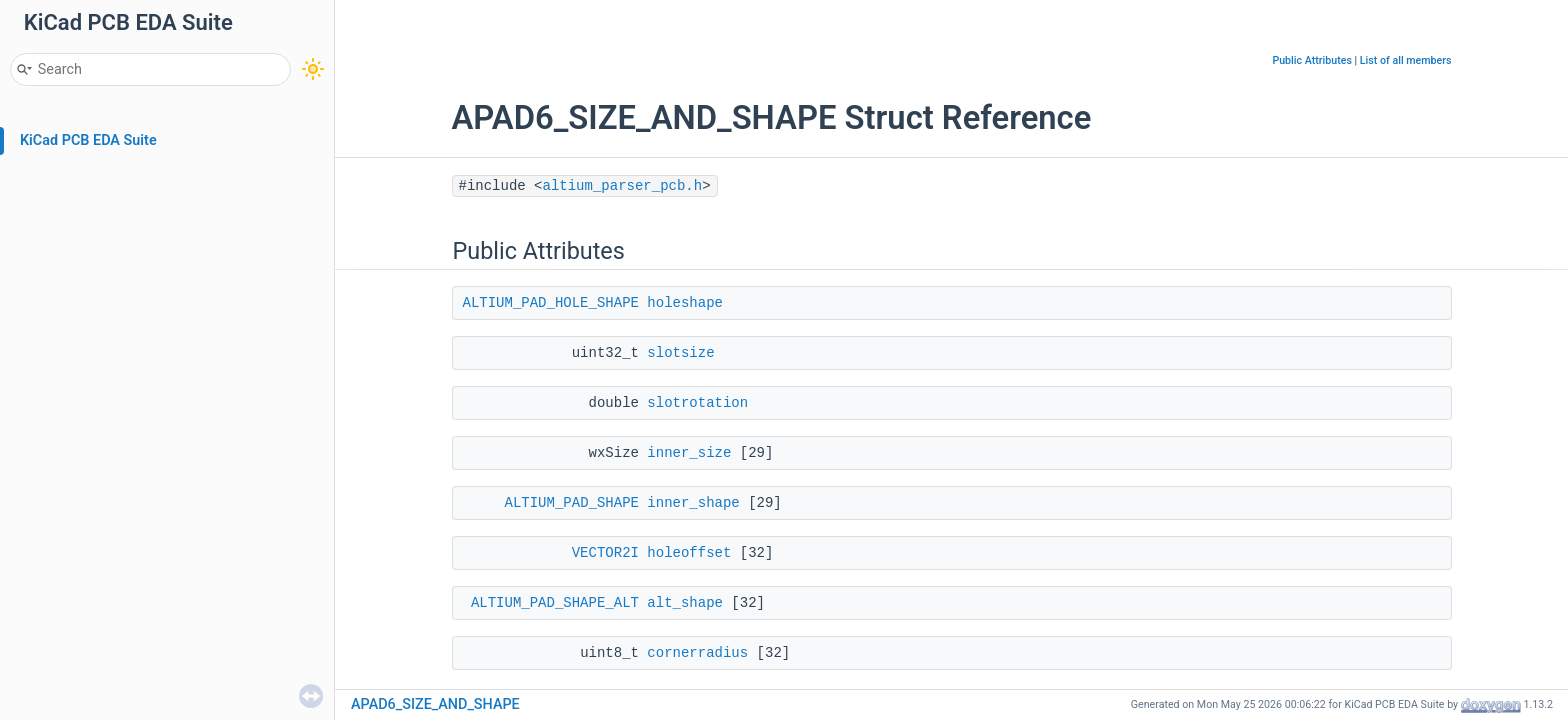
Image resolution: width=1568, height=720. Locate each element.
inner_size (689, 453)
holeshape (685, 303)
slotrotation (697, 403)
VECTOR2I (605, 553)
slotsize (680, 353)
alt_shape (685, 603)
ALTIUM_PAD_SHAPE (572, 503)
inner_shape (693, 503)
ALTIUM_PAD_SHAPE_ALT (555, 603)
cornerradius (697, 653)
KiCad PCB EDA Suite (88, 140)
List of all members (1406, 60)
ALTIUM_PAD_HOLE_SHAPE (551, 303)
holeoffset (689, 553)
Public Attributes (1312, 60)
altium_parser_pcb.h (623, 186)
